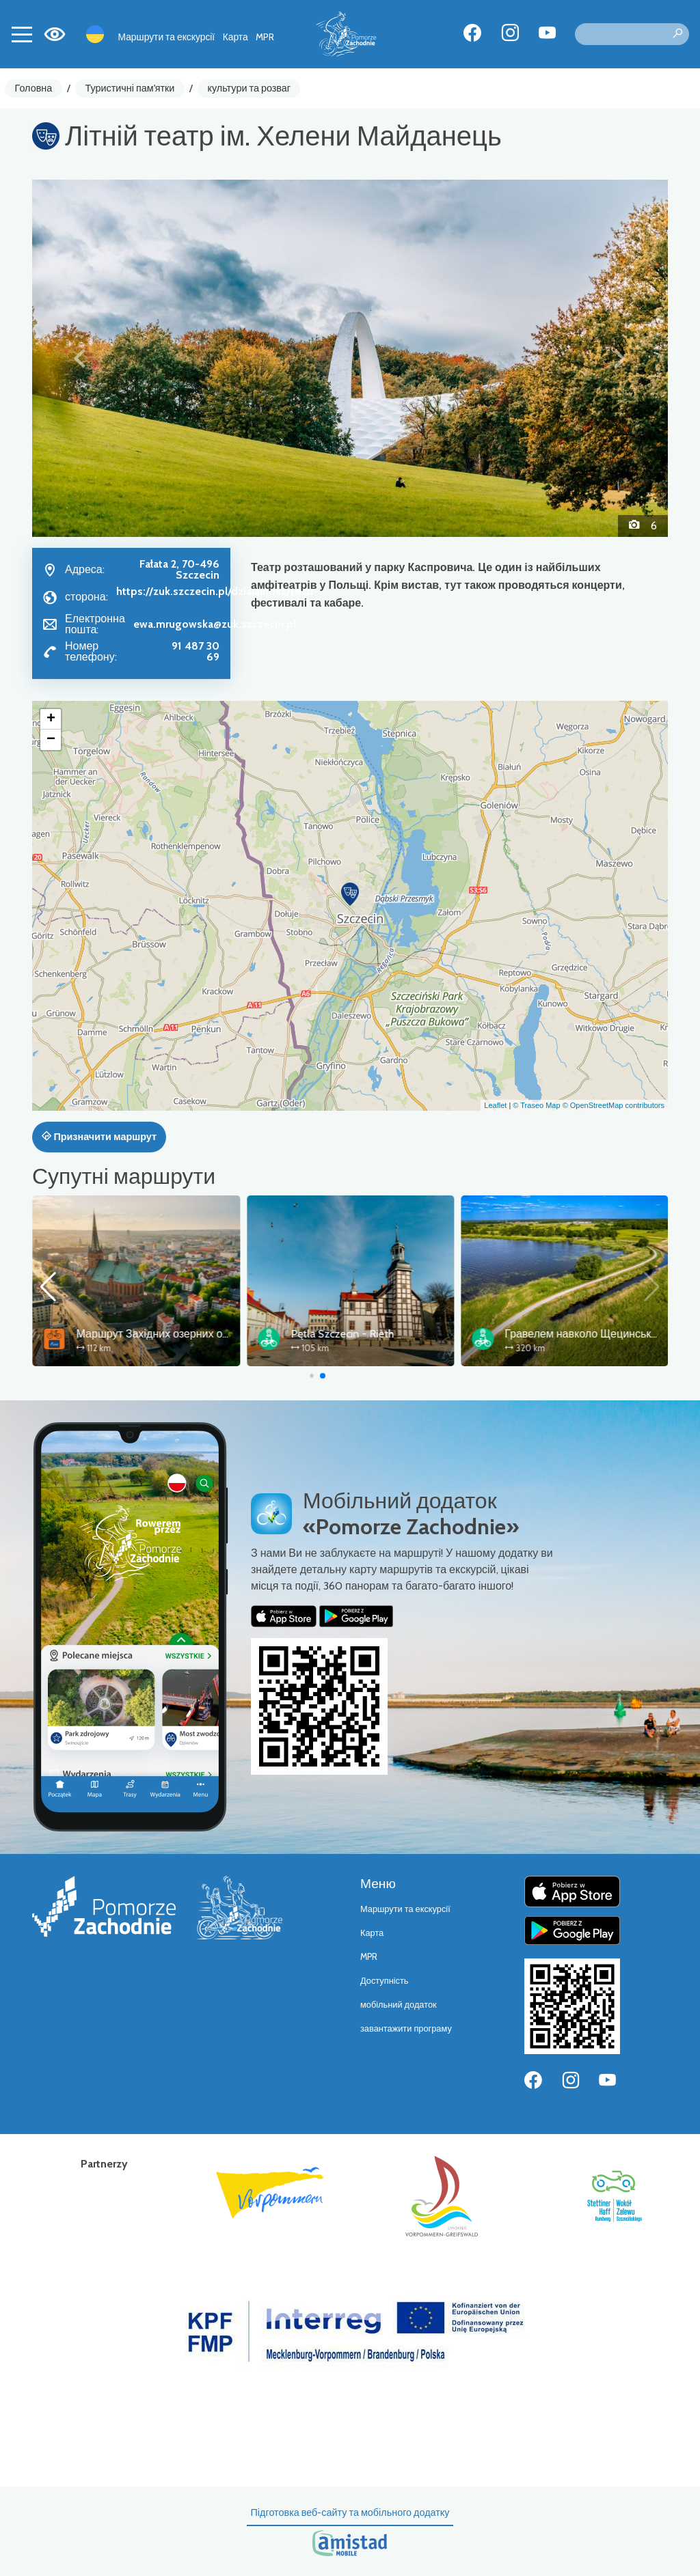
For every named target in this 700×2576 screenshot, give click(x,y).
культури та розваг (249, 88)
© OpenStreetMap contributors (613, 1105)
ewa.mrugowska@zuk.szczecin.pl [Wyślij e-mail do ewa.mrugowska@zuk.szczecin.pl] (214, 624)
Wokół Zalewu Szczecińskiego (145, 1333)
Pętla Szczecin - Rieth (556, 1333)
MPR (265, 36)
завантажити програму (406, 2028)
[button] (80, 358)
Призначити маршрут (99, 1137)
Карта (235, 36)
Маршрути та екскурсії (166, 36)
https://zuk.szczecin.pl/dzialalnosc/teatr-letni (217, 597)
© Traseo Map (536, 1105)
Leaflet (495, 1105)
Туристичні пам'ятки (129, 88)
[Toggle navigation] (22, 34)
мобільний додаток (398, 2004)
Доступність (384, 1981)
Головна (34, 88)
